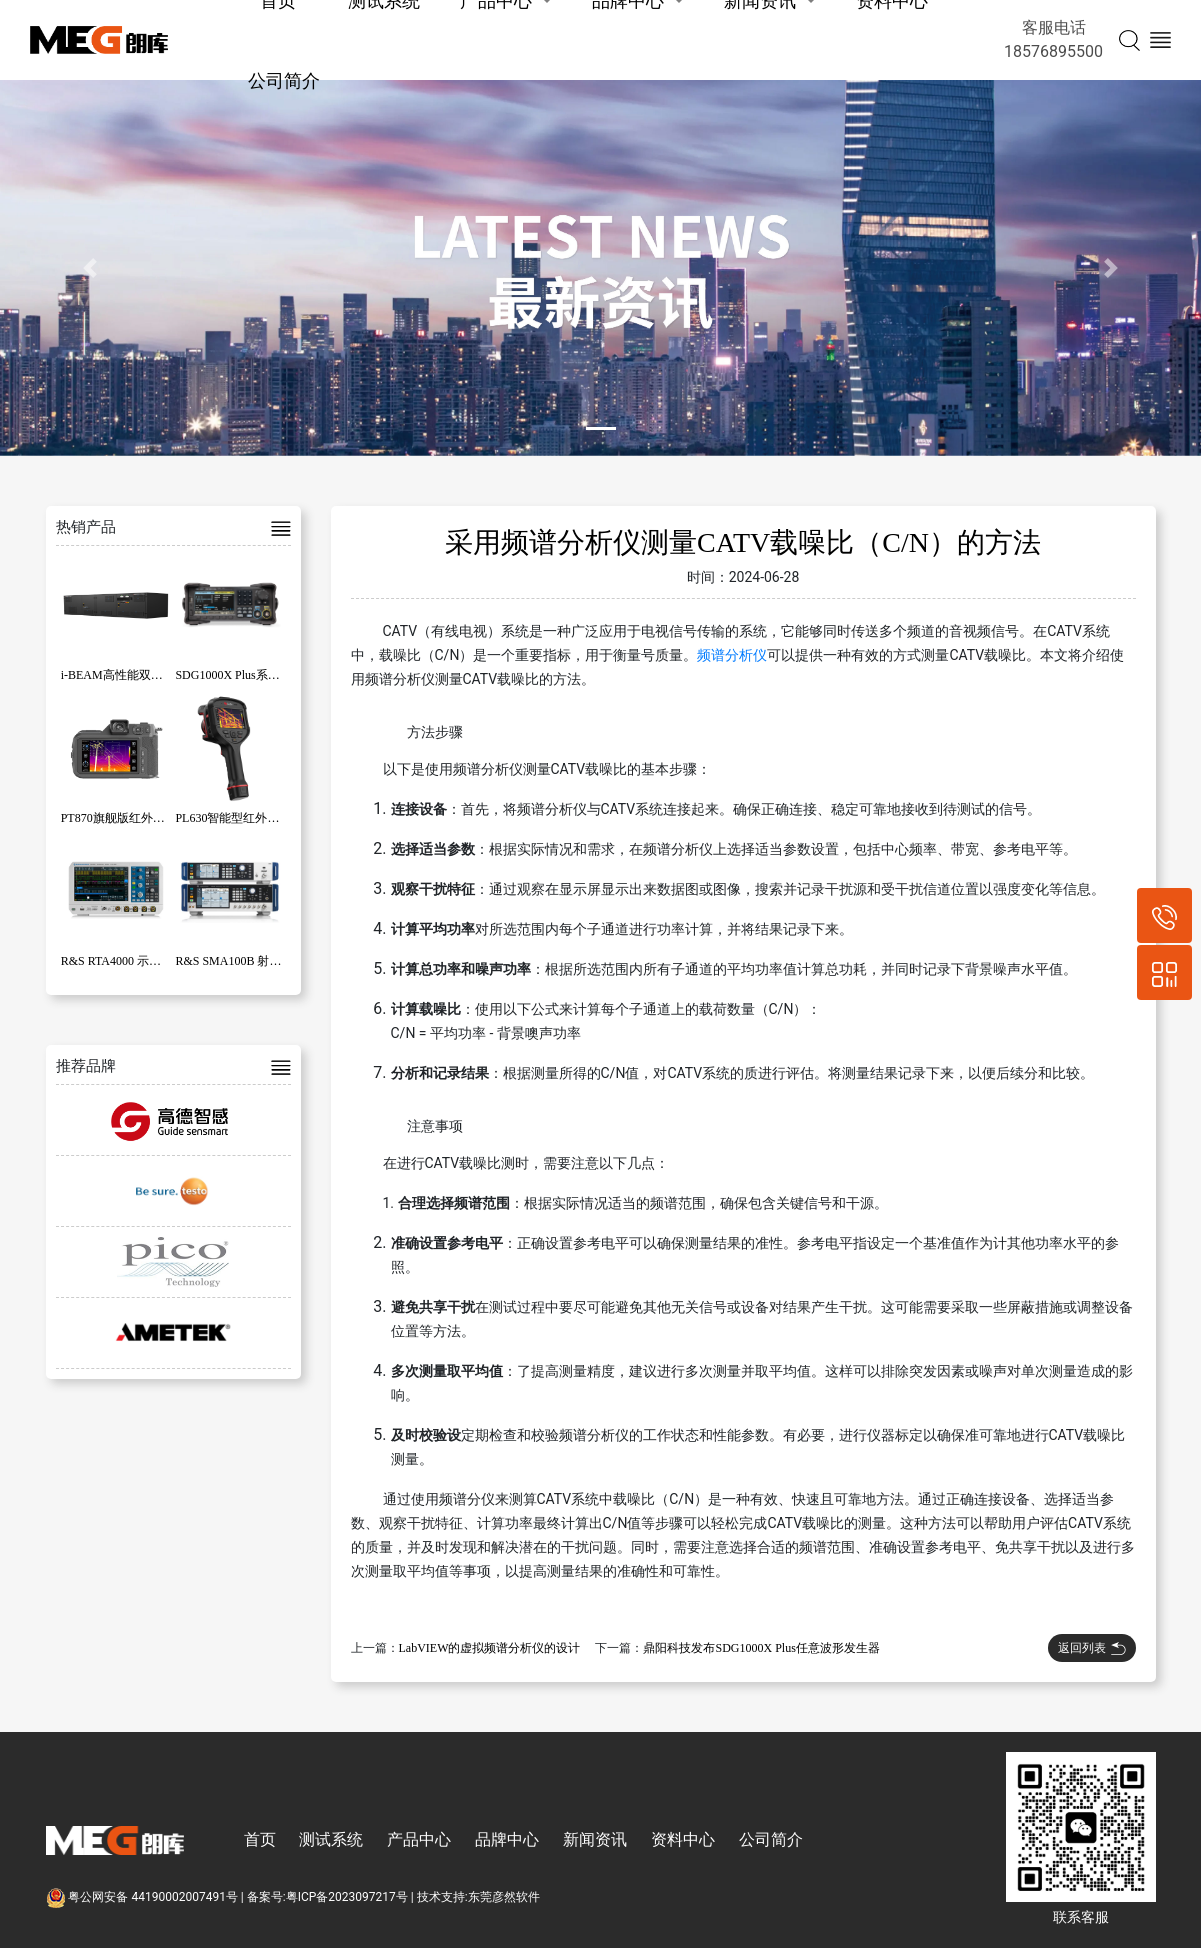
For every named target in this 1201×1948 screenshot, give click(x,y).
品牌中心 (507, 1839)
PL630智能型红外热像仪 (239, 818)
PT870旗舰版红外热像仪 (125, 818)
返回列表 (1092, 1648)
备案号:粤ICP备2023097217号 (327, 1897)
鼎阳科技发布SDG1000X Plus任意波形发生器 (761, 1648)
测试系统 (331, 1839)
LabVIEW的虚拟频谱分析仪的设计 (490, 1648)
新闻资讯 (595, 1839)
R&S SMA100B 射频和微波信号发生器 (276, 961)
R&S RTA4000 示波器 (117, 961)
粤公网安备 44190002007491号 (143, 1897)
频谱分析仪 (732, 655)
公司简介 (284, 80)
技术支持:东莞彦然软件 (478, 1897)
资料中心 (683, 1839)
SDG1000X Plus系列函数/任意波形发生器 (283, 675)
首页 (260, 1839)
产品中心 (419, 1839)
